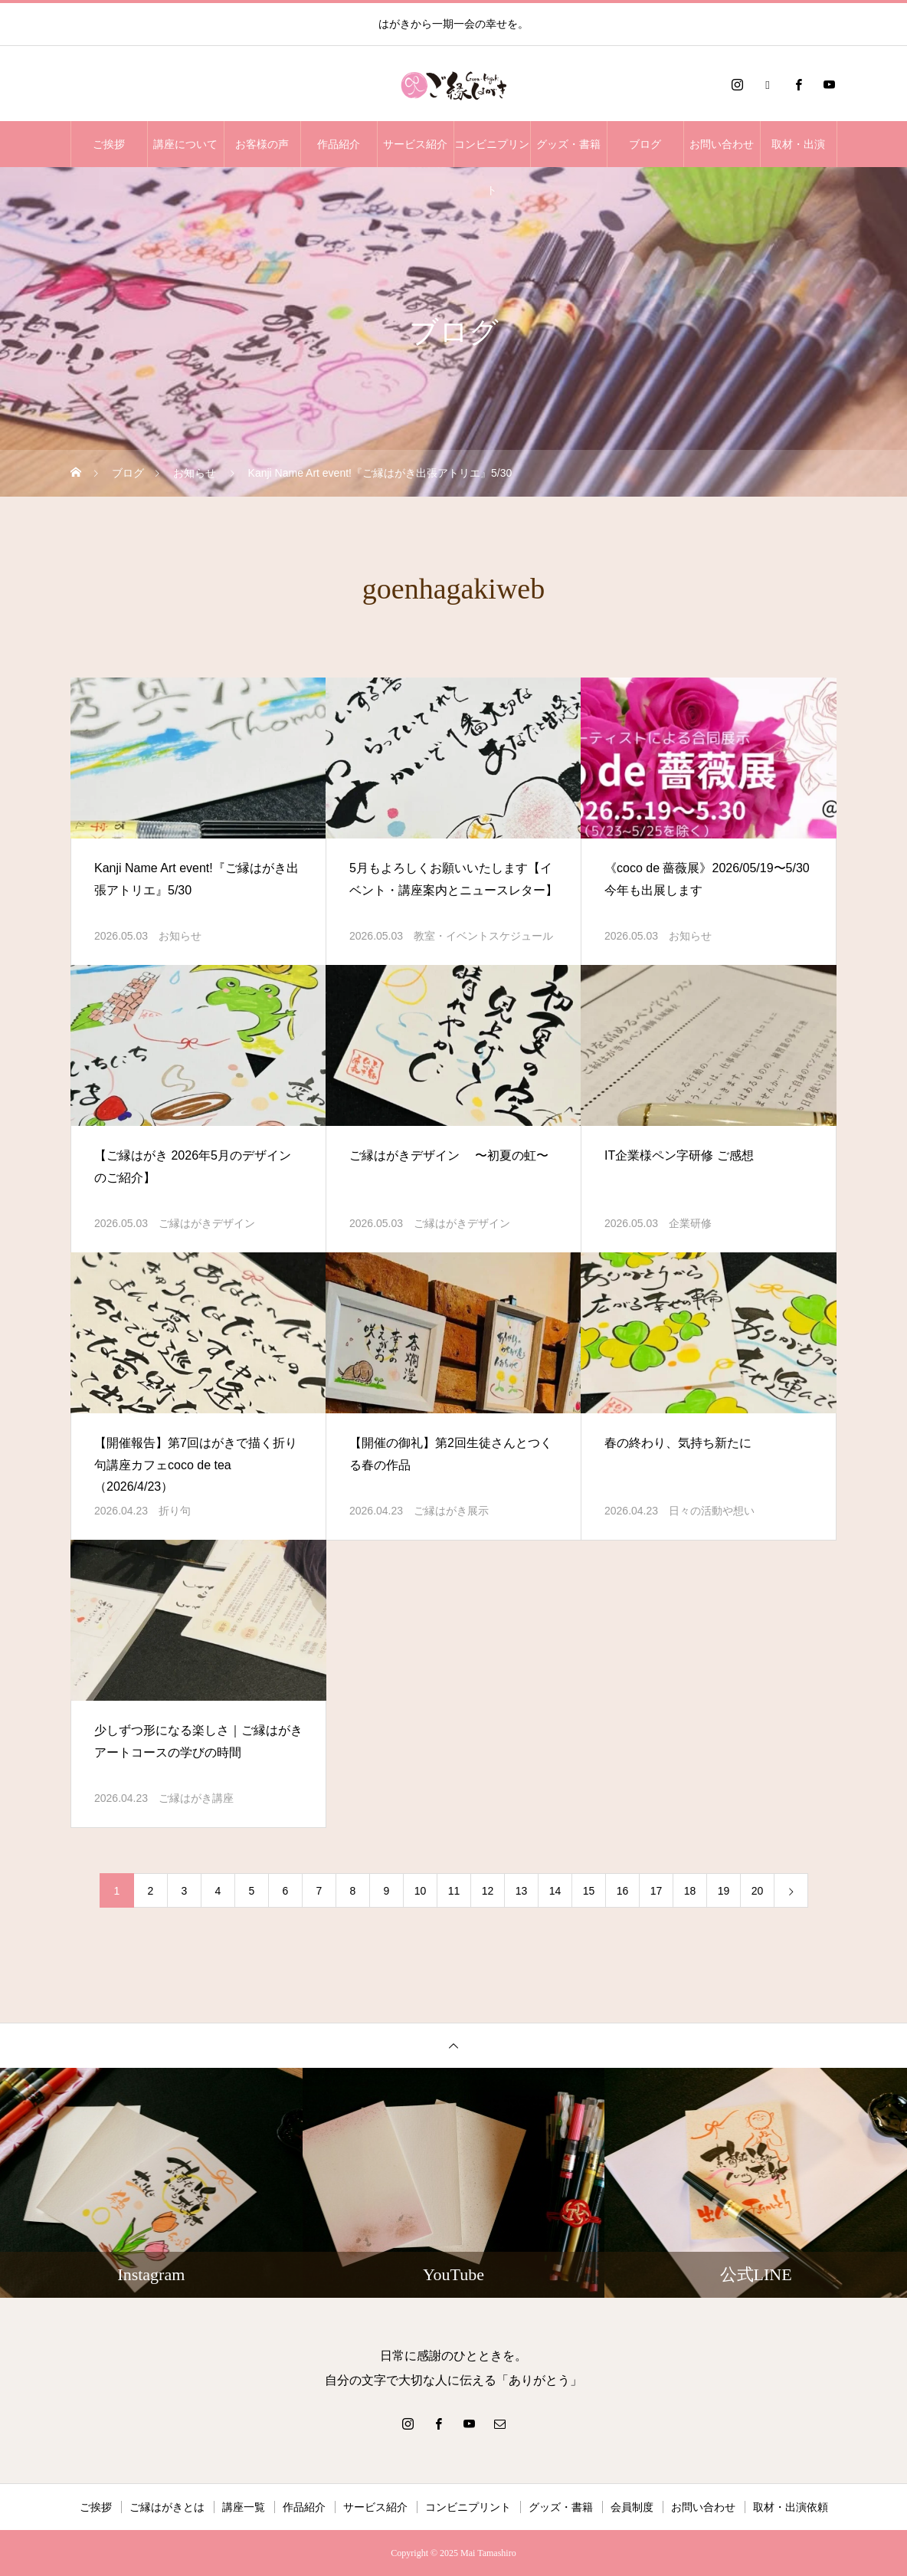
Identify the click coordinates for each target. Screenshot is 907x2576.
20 (757, 1891)
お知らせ (180, 936)
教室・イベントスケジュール (483, 936)
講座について (185, 144)
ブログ (645, 144)
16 (623, 1891)
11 (454, 1891)
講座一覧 (243, 2507)
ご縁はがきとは (167, 2507)
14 (555, 1891)
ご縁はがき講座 (196, 1798)
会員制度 (632, 2507)
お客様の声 (262, 144)
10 (420, 1891)
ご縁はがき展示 (451, 1511)
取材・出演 (798, 144)
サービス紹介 (415, 144)
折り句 (175, 1511)
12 (488, 1891)
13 (522, 1891)
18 (690, 1891)
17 (656, 1891)
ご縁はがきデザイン (207, 1223)
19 (724, 1891)
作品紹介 (338, 144)
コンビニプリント (491, 152)
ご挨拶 (109, 144)
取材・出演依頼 (790, 2507)
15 (589, 1891)
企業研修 (690, 1223)
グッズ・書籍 (568, 144)
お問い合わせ (721, 144)
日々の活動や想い (712, 1511)
